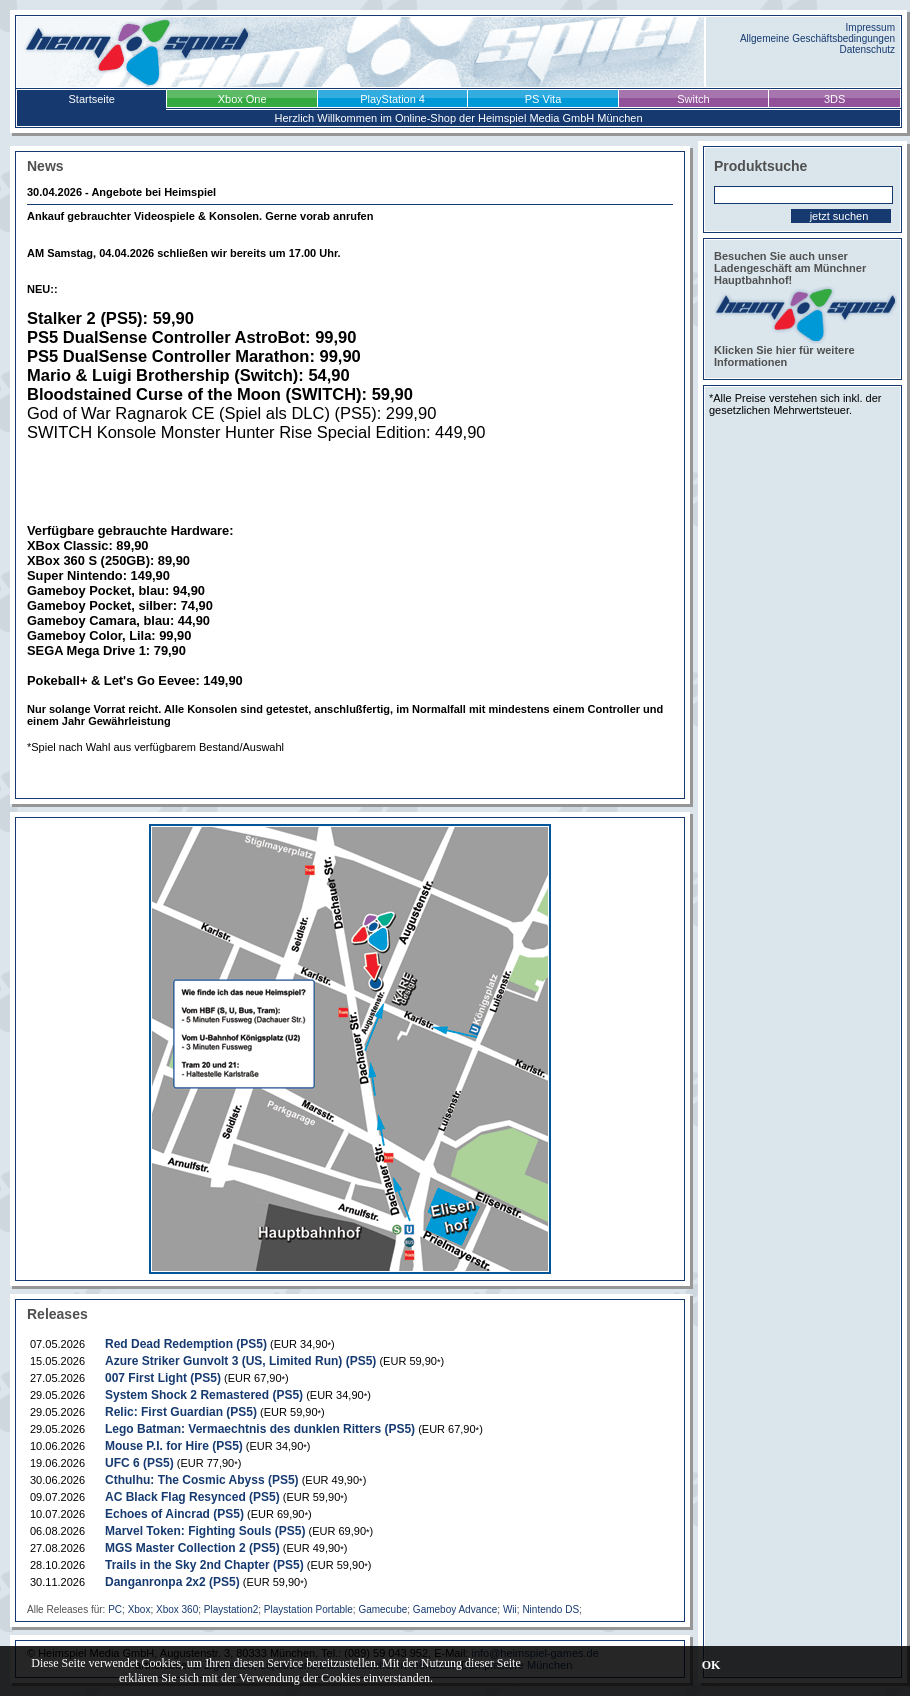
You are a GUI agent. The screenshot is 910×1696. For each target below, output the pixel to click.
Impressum (870, 27)
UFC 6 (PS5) (139, 1463)
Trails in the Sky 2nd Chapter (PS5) (204, 1565)
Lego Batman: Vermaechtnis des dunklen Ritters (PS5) (260, 1429)
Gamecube (382, 1609)
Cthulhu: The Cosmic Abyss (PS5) (202, 1480)
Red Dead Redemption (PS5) (186, 1344)
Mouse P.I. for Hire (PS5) (174, 1446)
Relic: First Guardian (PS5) (181, 1412)
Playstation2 (231, 1609)
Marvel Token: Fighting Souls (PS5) (205, 1531)
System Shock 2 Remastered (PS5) (204, 1395)
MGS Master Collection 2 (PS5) (192, 1548)
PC (115, 1609)
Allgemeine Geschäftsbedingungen (817, 38)
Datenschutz (867, 49)
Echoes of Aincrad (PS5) (174, 1514)
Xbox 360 (177, 1609)
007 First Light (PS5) (163, 1378)
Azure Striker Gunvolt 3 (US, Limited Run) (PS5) (240, 1361)
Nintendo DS (550, 1609)
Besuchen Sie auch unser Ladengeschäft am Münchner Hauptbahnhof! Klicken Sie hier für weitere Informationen (802, 309)
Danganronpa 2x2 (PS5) (172, 1582)
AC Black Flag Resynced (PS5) (192, 1497)
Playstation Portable (308, 1609)
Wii (510, 1609)
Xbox (139, 1609)
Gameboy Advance (455, 1609)
